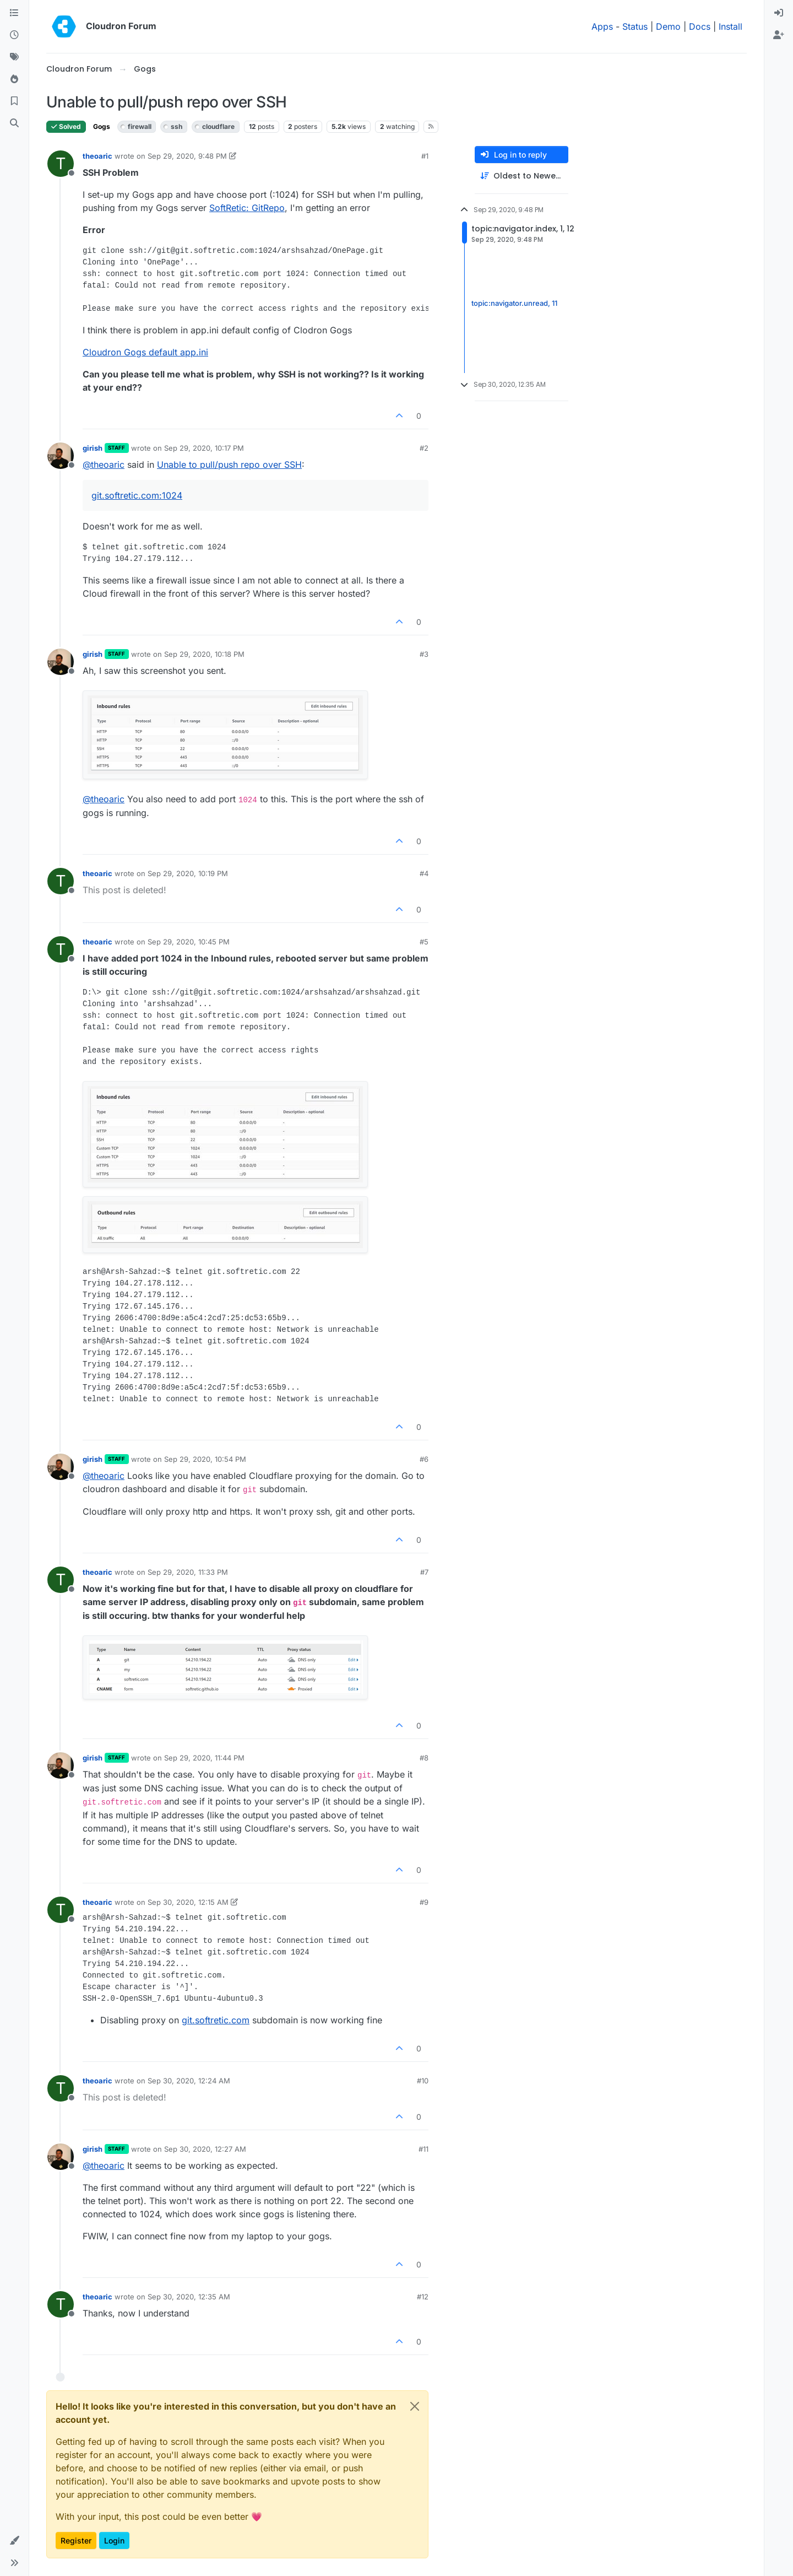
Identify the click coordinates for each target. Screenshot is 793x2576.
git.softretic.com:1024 (136, 495)
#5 (424, 941)
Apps (602, 26)
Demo (668, 26)
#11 (423, 2149)
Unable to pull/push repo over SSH (229, 464)
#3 (424, 654)
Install (730, 26)
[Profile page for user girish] (60, 455)
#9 (424, 1902)
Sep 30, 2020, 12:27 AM (205, 2149)
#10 (422, 2080)
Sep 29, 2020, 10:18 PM (204, 654)
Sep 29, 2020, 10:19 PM (188, 873)
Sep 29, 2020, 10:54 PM (205, 1459)
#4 (424, 873)
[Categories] (14, 13)
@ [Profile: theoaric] (103, 464)
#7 (424, 1572)
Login (114, 2540)
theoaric (97, 156)
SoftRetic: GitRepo (247, 207)
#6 (424, 1459)
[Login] (779, 13)
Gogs (101, 126)
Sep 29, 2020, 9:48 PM (187, 156)
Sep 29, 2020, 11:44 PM (204, 1757)
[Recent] (14, 35)
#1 (424, 156)
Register (76, 2540)
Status (635, 26)
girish (92, 448)
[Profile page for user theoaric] (60, 163)
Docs (699, 26)
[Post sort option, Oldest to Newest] (521, 176)
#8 (424, 1757)
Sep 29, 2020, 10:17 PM (204, 448)
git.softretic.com (215, 2020)
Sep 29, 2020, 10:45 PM (189, 941)
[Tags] (14, 57)
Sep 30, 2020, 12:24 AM (189, 2080)
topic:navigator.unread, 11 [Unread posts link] (514, 303)
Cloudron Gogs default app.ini (145, 352)
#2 (424, 448)
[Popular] (14, 79)
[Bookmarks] (14, 101)
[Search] (14, 123)
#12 (422, 2296)
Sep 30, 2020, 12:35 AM (189, 2296)
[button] (14, 2541)
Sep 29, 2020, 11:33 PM (188, 1572)
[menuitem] (779, 13)
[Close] (414, 2406)
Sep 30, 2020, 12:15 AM (188, 1902)
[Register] (779, 35)
